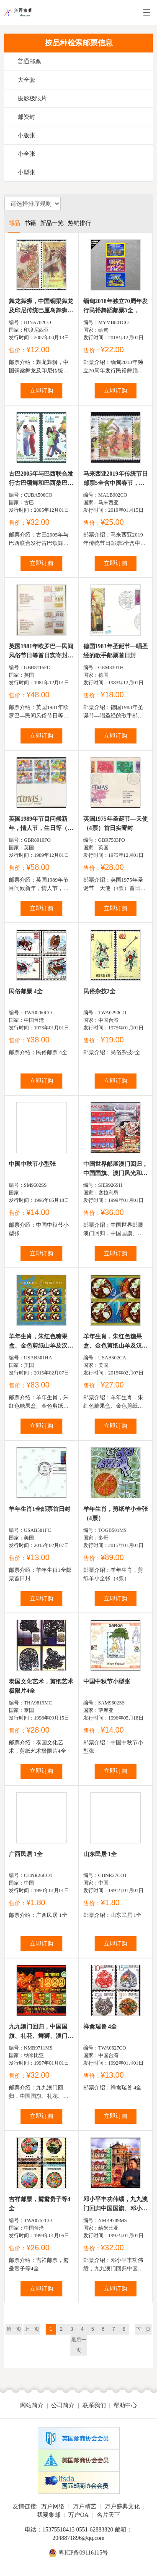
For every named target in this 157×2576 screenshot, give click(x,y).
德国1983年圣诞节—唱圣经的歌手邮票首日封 (115, 651)
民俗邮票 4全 (26, 991)
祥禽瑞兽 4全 (100, 2027)
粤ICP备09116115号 (83, 2553)
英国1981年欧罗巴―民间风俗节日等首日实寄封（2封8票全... (41, 651)
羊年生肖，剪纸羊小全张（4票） (115, 1513)
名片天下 (108, 2515)
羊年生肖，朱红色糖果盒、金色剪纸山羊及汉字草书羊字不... (41, 1342)
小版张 (26, 135)
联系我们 (94, 2405)
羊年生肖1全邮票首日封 (39, 1509)
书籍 (30, 223)
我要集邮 (48, 2515)
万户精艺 (84, 2506)
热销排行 (79, 223)
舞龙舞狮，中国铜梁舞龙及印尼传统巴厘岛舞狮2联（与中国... (41, 306)
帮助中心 (125, 2405)
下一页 (143, 2329)
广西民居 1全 (26, 1854)
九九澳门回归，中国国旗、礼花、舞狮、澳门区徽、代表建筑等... (41, 2032)
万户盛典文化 (122, 2506)
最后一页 (78, 2345)
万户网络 (52, 2506)
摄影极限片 (32, 98)
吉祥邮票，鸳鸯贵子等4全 (39, 2204)
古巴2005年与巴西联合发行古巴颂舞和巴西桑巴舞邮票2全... (41, 479)
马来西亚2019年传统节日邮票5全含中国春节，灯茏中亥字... (115, 479)
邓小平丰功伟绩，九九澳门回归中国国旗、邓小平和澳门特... (115, 2204)
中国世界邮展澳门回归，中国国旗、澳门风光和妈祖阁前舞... (115, 1169)
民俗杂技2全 (99, 991)
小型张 (26, 172)
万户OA (78, 2515)
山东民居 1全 (100, 1854)
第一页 (13, 2329)
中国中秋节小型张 (32, 1164)
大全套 (26, 80)
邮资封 (26, 117)
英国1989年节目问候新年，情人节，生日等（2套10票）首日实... (39, 824)
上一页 (31, 2329)
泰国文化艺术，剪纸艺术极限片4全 (41, 1686)
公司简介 (63, 2405)
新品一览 (52, 223)
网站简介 (32, 2405)
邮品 (14, 223)
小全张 (26, 154)
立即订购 (41, 390)
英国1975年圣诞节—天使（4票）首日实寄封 (115, 823)
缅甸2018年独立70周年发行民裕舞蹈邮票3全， (115, 306)
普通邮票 (29, 61)
